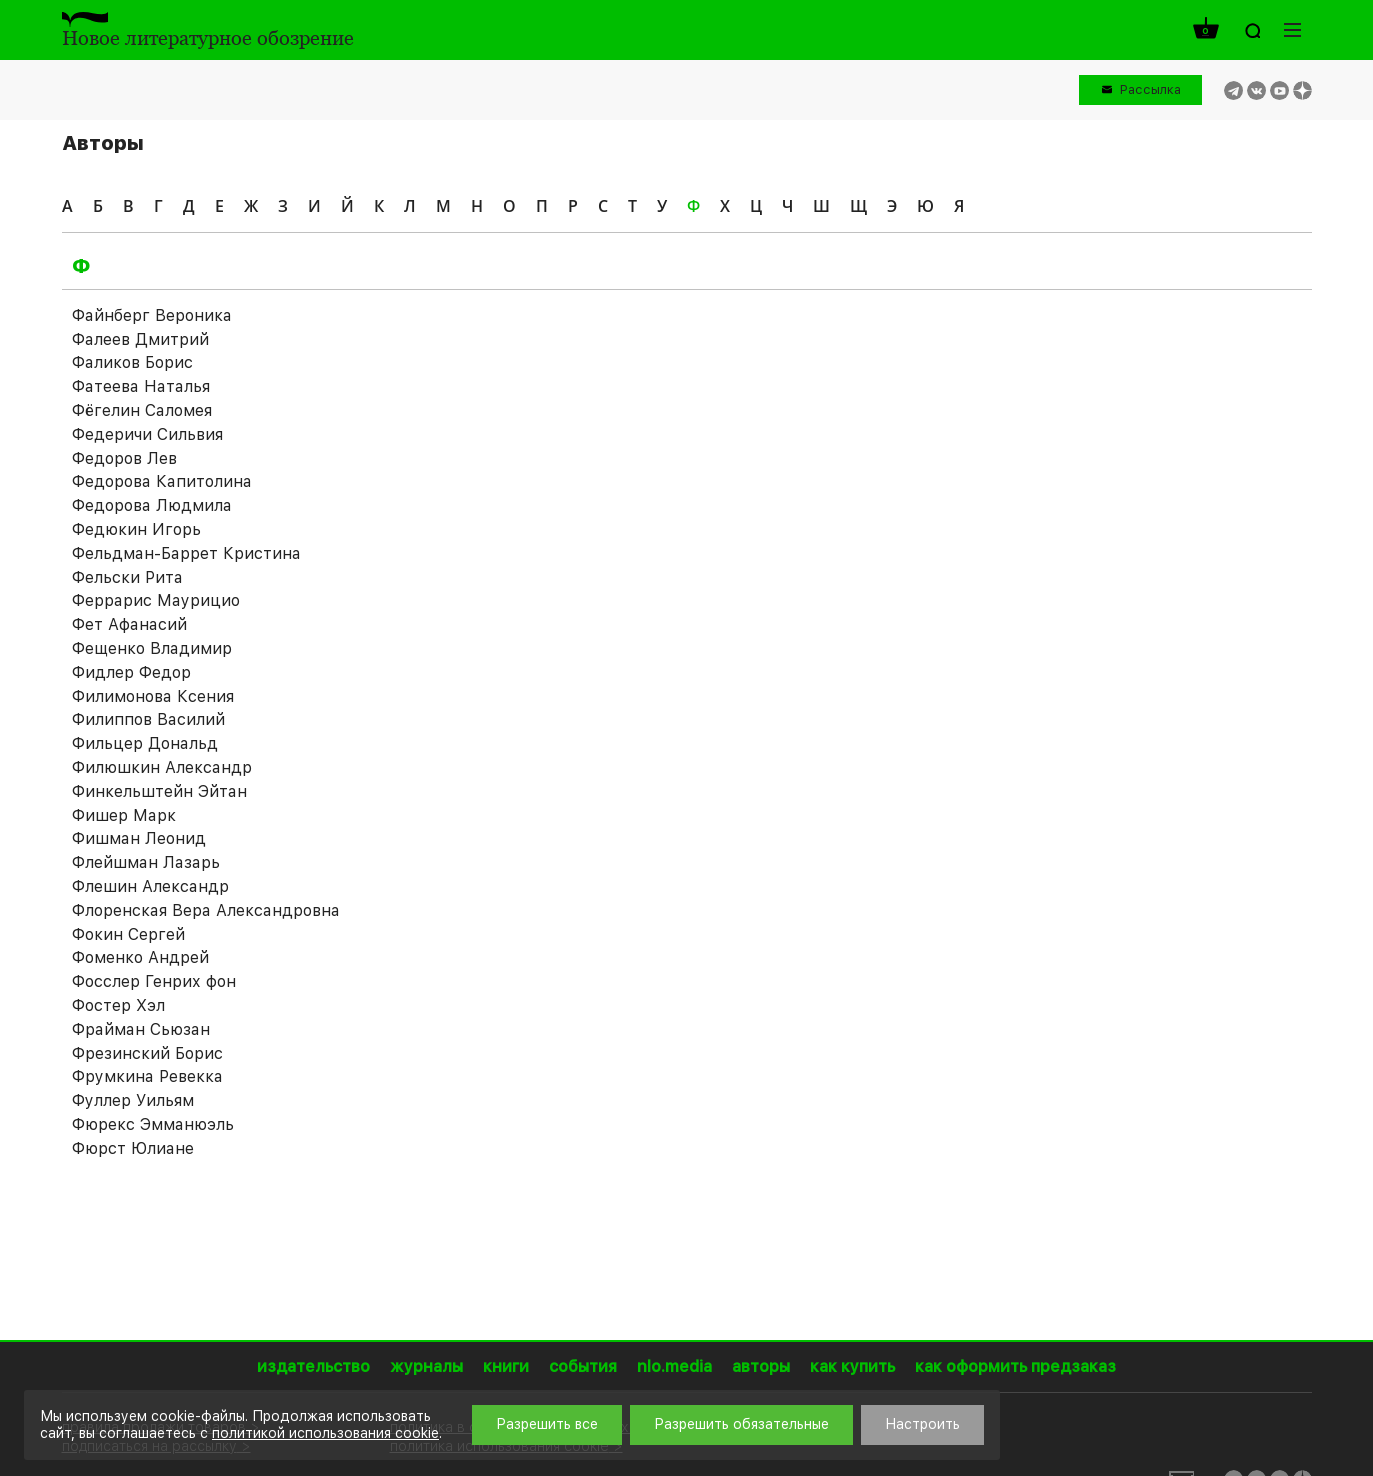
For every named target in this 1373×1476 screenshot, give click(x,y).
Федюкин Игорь (136, 529)
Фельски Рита (127, 577)
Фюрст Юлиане (133, 1148)
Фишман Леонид (139, 838)
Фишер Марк (124, 815)
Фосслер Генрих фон (154, 981)
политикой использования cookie (325, 1433)
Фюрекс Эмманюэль (153, 1124)
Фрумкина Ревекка (147, 1076)
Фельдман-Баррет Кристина (186, 553)
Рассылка (1150, 89)
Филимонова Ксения (153, 696)
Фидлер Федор (131, 672)
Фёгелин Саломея (142, 410)
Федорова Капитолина (162, 481)
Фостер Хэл (118, 1005)
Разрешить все (547, 1424)
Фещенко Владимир (152, 648)
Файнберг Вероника (152, 315)
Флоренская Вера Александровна (206, 910)
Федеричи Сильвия (147, 434)
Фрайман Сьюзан (141, 1029)
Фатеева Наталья (141, 386)
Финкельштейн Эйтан (159, 791)
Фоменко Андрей (140, 957)
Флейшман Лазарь (146, 862)
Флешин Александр (150, 886)
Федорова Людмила (152, 505)
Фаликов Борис (132, 362)
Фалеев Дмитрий (140, 339)
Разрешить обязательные (741, 1424)
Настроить (922, 1424)
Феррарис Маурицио (156, 600)
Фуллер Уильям (133, 1100)
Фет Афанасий (129, 624)
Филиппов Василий (148, 719)
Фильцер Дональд (145, 743)
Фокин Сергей (128, 934)
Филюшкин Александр (162, 767)
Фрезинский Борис (147, 1053)
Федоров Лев (124, 458)
